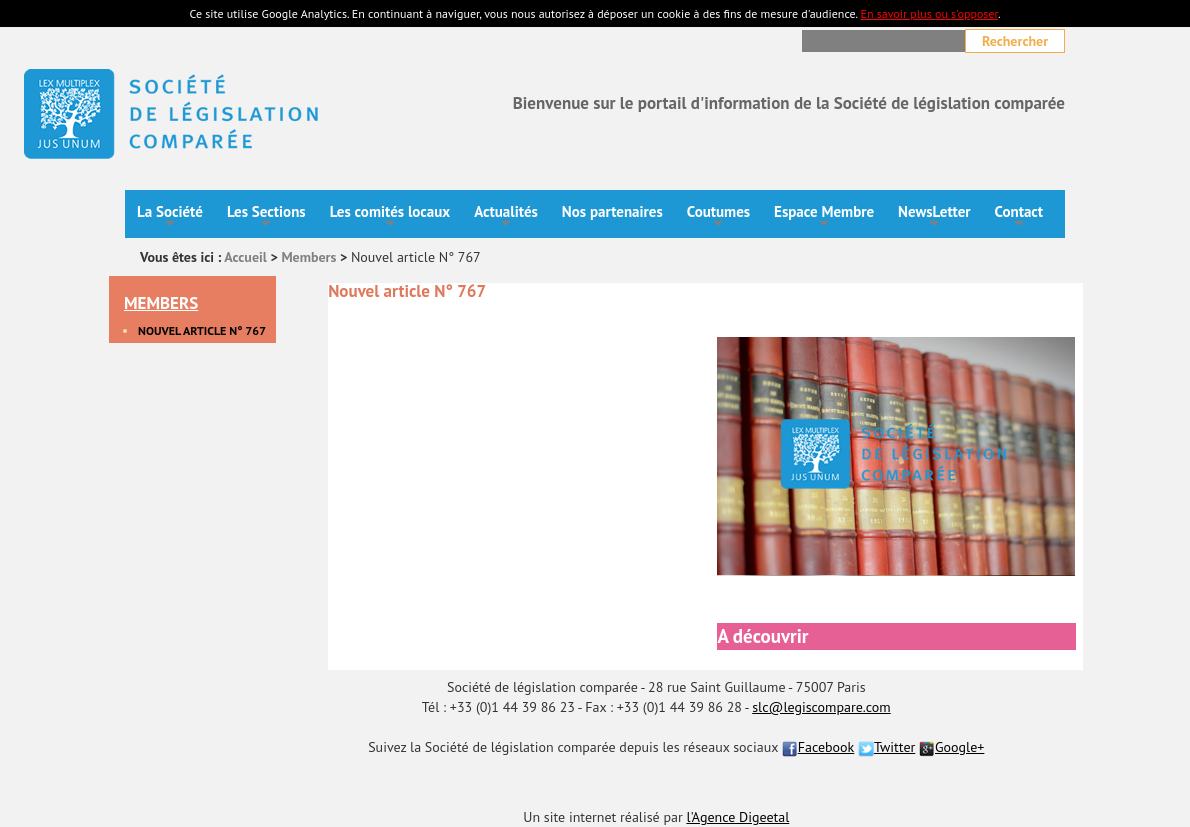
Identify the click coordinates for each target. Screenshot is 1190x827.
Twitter (886, 747)
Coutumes (718, 217)
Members (308, 257)
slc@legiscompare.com (821, 707)
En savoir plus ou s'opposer (928, 13)
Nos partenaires (612, 211)
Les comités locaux (390, 217)
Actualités (506, 217)
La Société (170, 217)
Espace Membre (824, 217)
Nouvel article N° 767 (202, 331)
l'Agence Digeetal (737, 817)
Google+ (951, 747)
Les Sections (266, 217)
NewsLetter (934, 217)
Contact (1019, 217)
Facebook (818, 747)
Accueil (245, 257)
